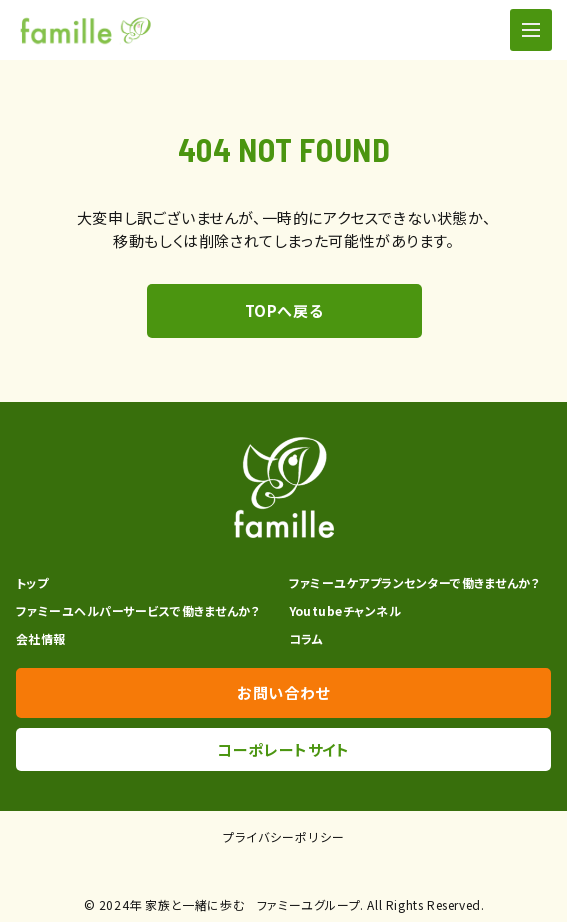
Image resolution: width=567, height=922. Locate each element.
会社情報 (41, 638)
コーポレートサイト (283, 749)
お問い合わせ (283, 692)
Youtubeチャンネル (345, 610)
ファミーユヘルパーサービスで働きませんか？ (137, 610)
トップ (32, 582)
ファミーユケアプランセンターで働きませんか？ (414, 582)
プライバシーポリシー (284, 836)
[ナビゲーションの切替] (531, 30)
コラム (306, 638)
